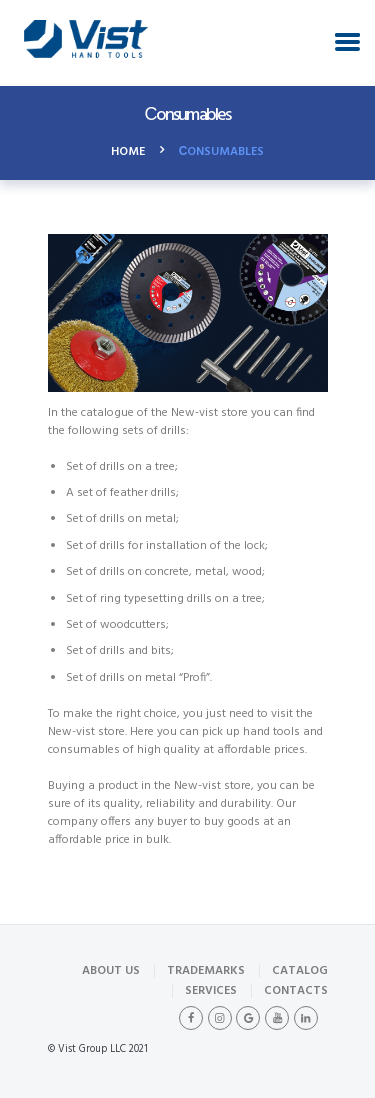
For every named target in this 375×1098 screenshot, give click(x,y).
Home (128, 152)
